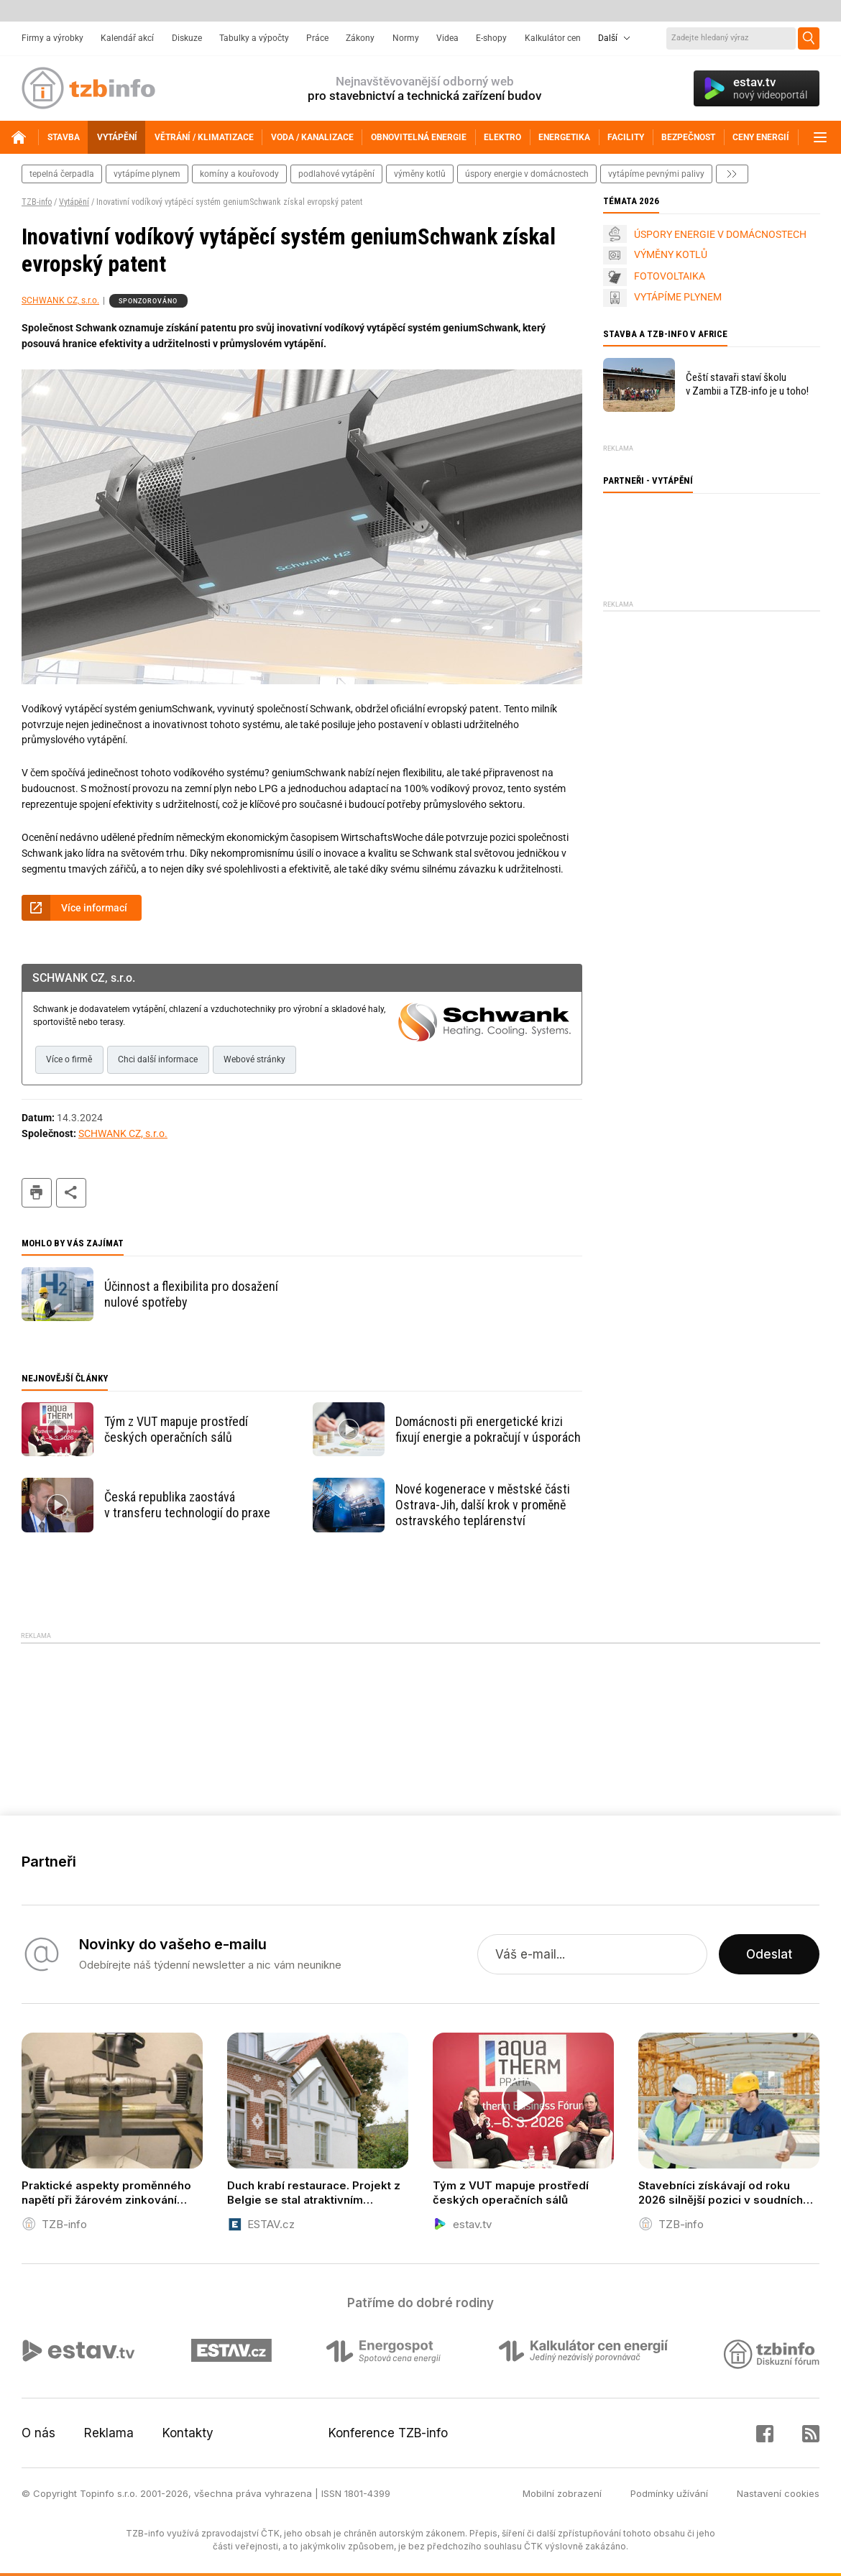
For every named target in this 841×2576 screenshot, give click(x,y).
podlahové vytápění (336, 174)
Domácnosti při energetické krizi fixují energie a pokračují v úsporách (488, 1429)
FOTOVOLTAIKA (669, 276)
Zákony (360, 38)
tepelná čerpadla (61, 174)
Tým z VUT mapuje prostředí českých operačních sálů (176, 1429)
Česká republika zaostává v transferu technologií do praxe (187, 1504)
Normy (405, 38)
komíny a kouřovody (239, 174)
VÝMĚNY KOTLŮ (670, 254)
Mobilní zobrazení (562, 2493)
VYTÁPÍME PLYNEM (678, 297)
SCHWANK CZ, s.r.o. (60, 300)
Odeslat (769, 1954)
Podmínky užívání (669, 2493)
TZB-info (37, 202)
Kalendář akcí (127, 38)
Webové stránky (254, 1059)
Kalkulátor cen (553, 38)
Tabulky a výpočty (254, 38)
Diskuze (187, 38)
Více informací (94, 908)
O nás (38, 2433)
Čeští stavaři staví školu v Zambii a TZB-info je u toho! (747, 384)
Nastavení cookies (778, 2493)
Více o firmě (69, 1059)
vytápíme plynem (147, 174)
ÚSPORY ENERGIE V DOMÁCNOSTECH (720, 234)
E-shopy (491, 38)
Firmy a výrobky (52, 38)
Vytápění (74, 202)
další (732, 174)
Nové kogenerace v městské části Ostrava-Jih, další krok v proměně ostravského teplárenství (482, 1504)
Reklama (109, 2433)
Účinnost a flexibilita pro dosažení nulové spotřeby (191, 1294)
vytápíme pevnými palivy (656, 174)
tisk (36, 1193)
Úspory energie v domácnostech (527, 174)
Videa (447, 38)
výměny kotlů (420, 174)
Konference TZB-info (388, 2433)
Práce (317, 38)
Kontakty (187, 2433)
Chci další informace (158, 1059)
